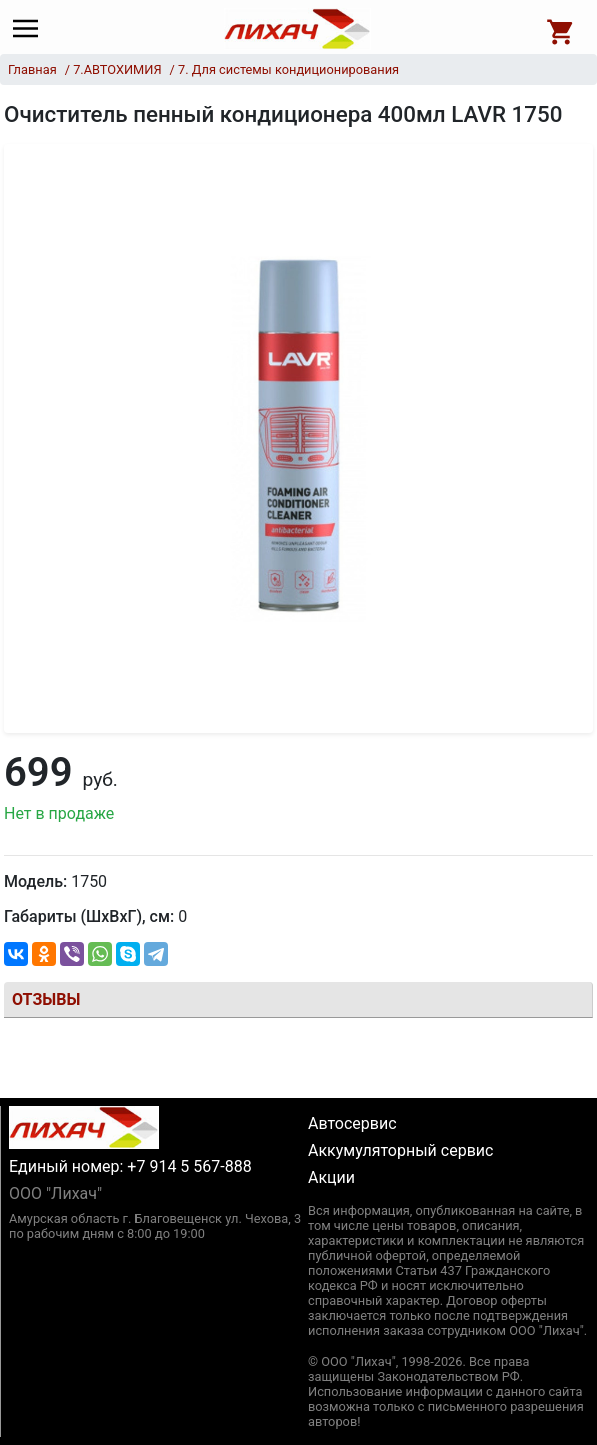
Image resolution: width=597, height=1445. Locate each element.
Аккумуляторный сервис (400, 1150)
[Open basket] (561, 29)
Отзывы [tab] (46, 999)
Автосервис (352, 1123)
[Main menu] (30, 29)
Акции (331, 1177)
